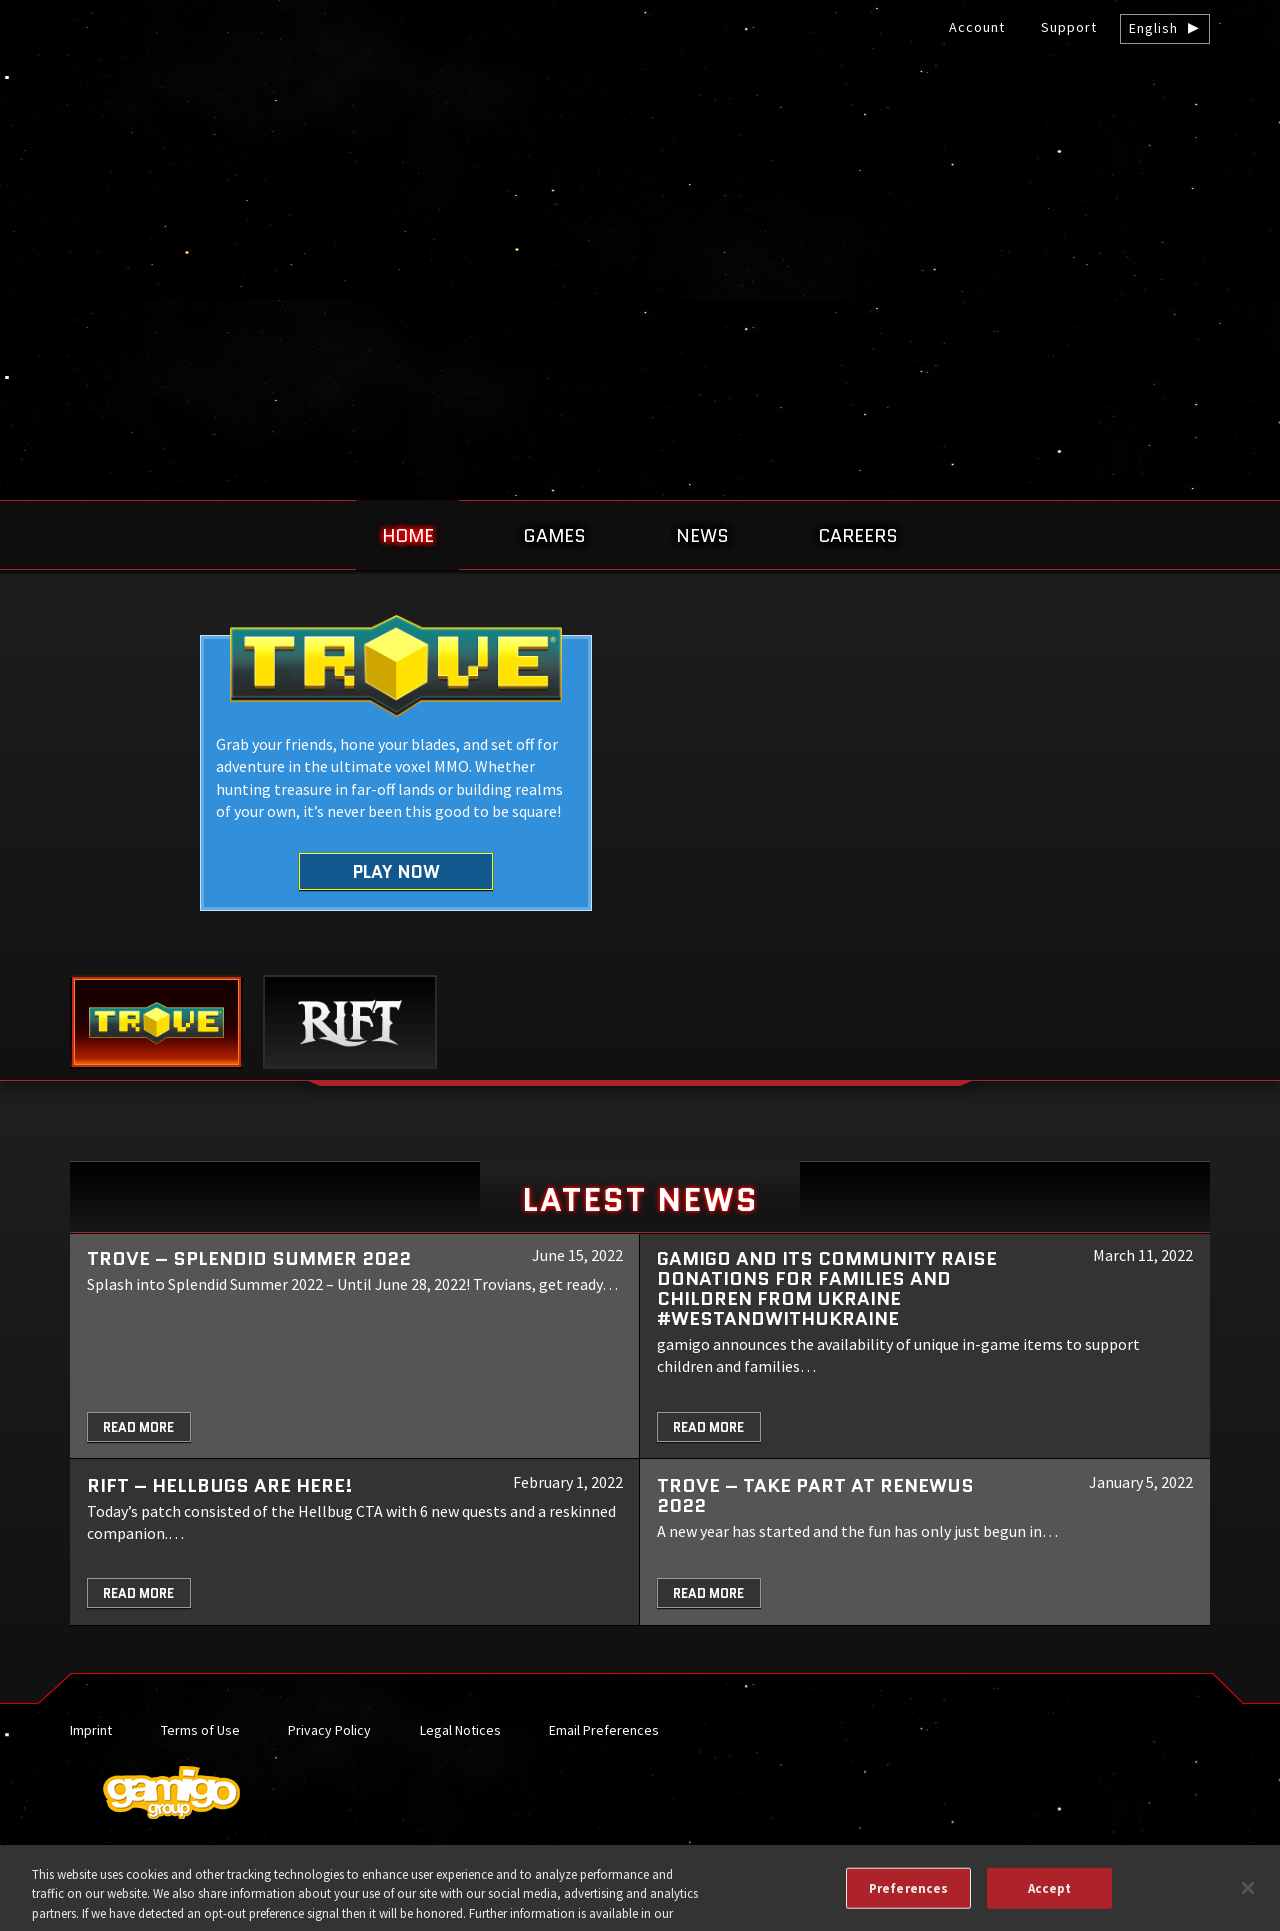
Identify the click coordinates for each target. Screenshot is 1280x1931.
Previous (62, 799)
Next (1217, 799)
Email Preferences (604, 1730)
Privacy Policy (329, 1730)
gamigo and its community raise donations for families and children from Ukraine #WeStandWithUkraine (827, 1288)
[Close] (1248, 1896)
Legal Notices (460, 1730)
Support (1069, 27)
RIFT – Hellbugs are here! (220, 1485)
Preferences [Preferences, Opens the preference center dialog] (908, 1896)
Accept (1050, 1896)
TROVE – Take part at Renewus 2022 (815, 1495)
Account (977, 27)
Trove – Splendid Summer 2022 (249, 1258)
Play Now (396, 871)
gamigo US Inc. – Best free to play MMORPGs (640, 166)
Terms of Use (200, 1730)
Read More (138, 1427)
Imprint (91, 1730)
